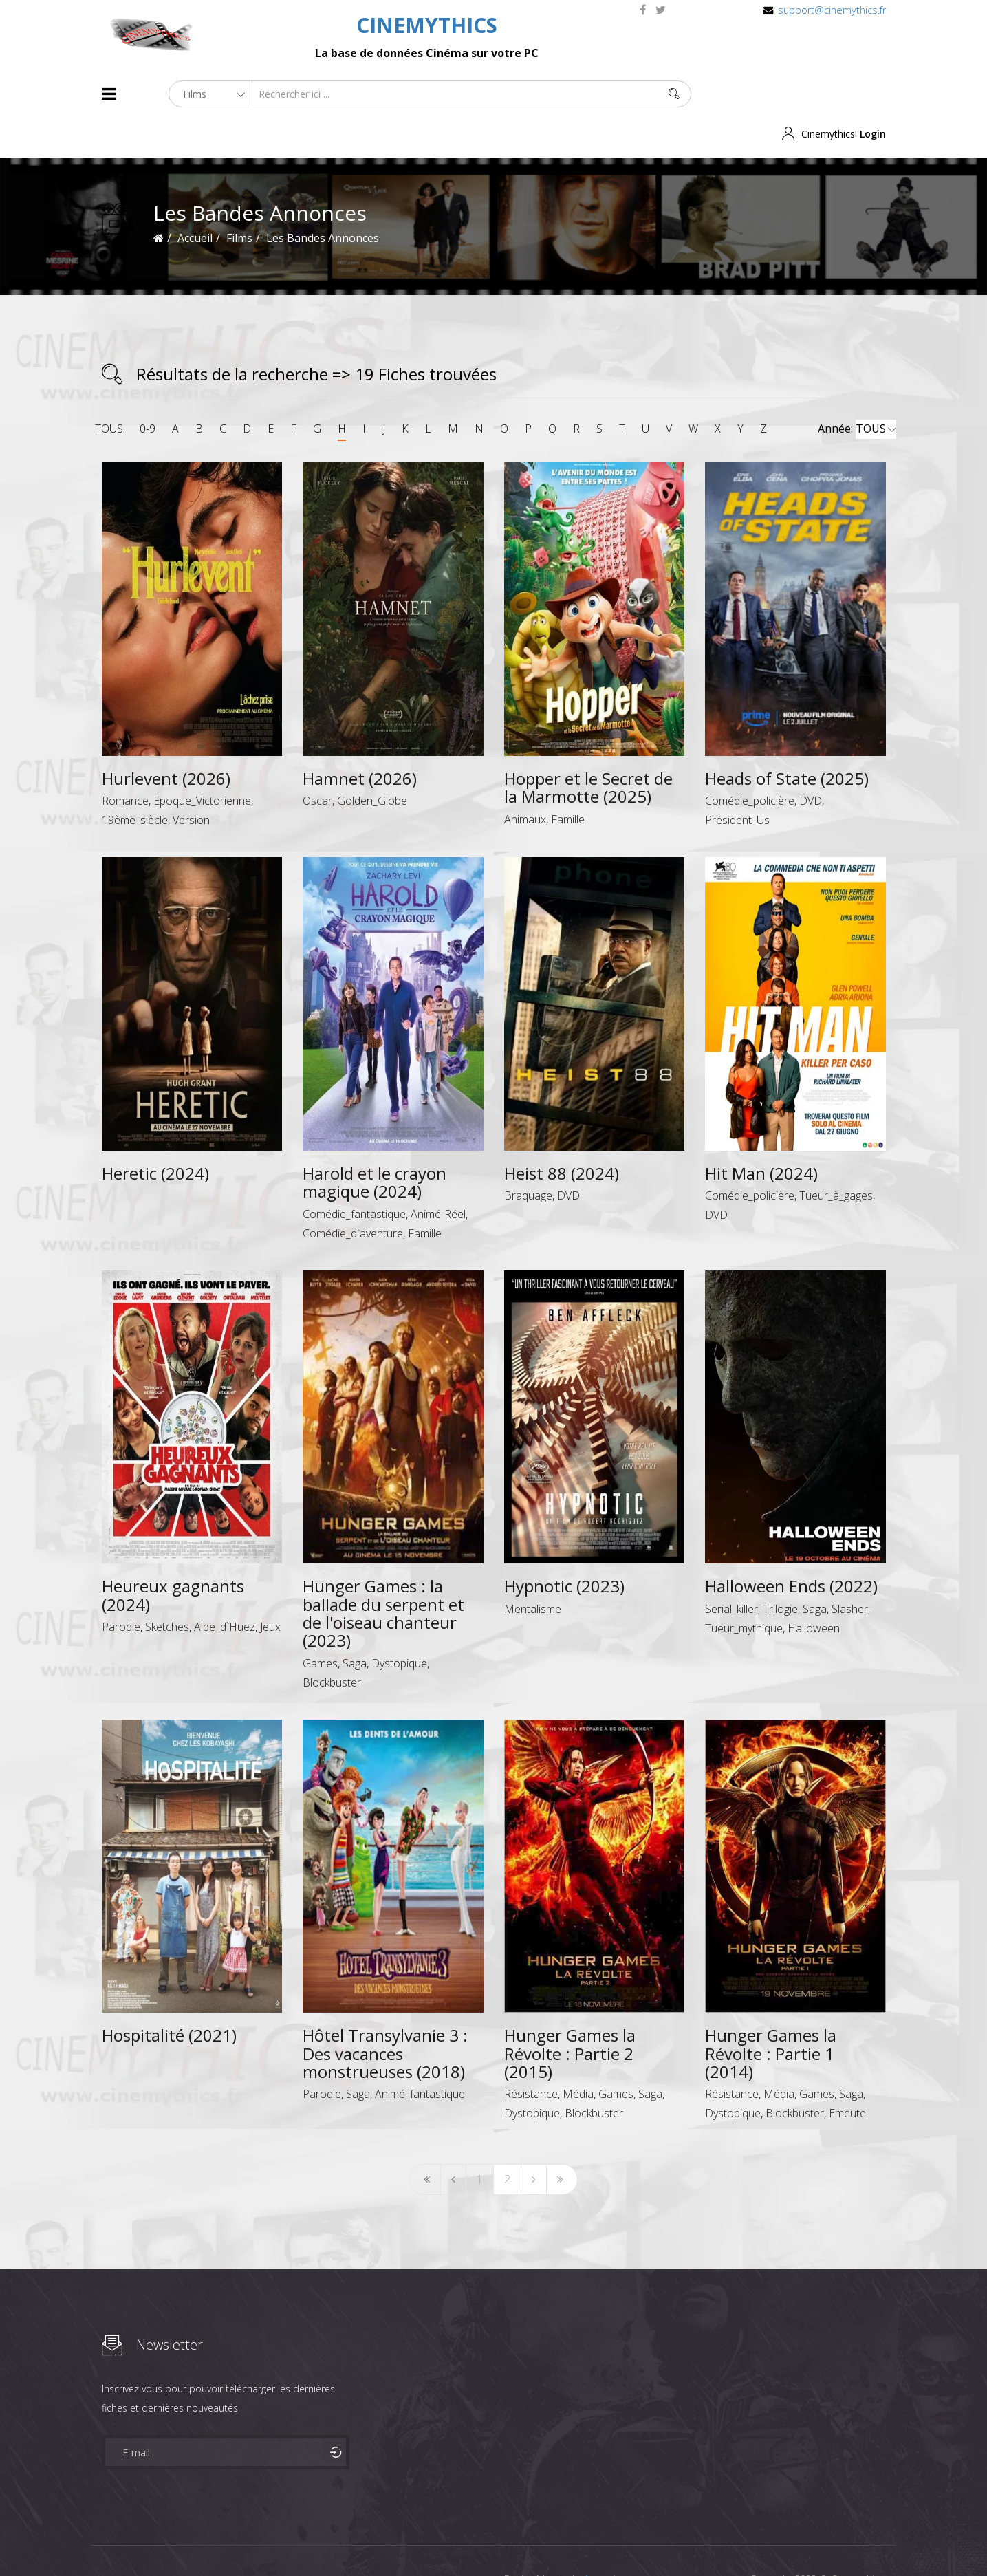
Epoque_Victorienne (202, 760)
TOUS (109, 388)
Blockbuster (332, 1641)
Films (143, 2540)
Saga (355, 1622)
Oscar (317, 760)
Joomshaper (612, 2539)
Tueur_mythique (744, 1587)
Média (578, 2053)
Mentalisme (532, 1568)
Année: (857, 389)
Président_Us (737, 780)
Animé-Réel (438, 1173)
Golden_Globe (372, 760)
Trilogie (780, 1568)
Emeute (847, 2073)
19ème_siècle (135, 780)
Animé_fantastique (420, 2053)
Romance (125, 760)
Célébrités (191, 2540)
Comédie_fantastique (354, 1173)
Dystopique (399, 1622)
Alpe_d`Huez (224, 1586)
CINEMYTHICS (426, 25)
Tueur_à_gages (836, 1155)
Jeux (270, 1586)
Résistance (531, 2053)
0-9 (147, 388)
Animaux (525, 778)
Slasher (850, 1568)
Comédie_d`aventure (353, 1192)
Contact (335, 2540)
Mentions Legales (265, 2540)
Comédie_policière (749, 760)
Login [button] (873, 93)
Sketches (167, 1586)
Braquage (528, 1155)
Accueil (195, 198)
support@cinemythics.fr (832, 10)
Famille (568, 778)
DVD (810, 760)
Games (320, 1622)
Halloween (814, 1587)
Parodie (121, 1586)
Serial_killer (731, 1568)
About (104, 2540)
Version (191, 780)
